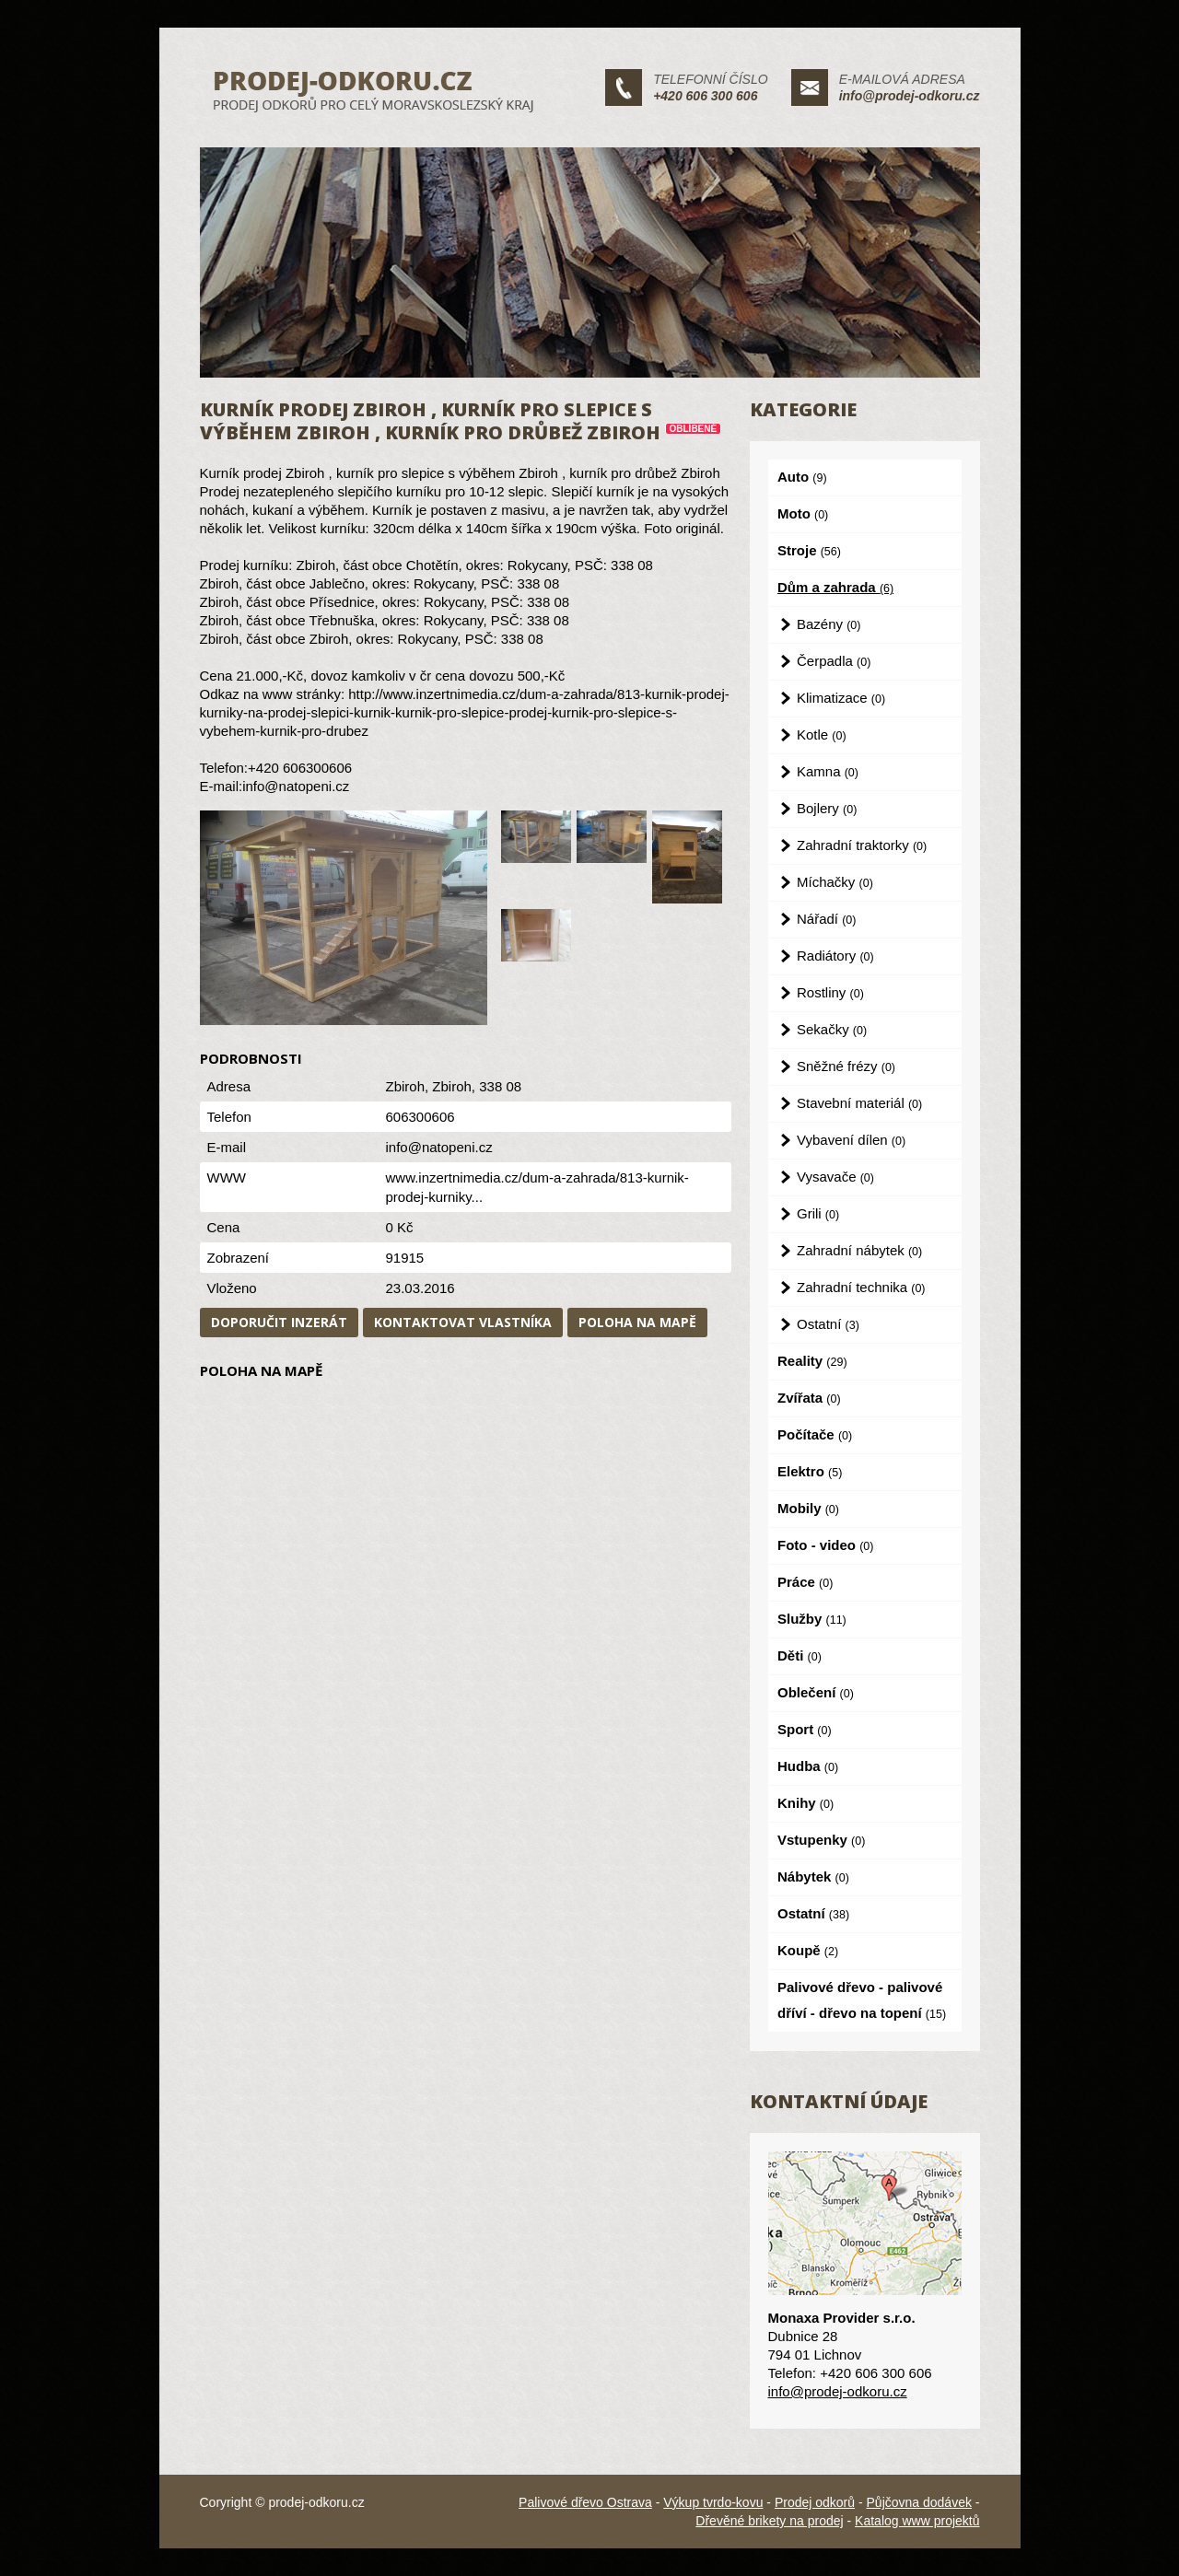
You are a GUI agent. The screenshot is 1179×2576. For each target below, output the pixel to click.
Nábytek (813, 1876)
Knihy (805, 1803)
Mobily (808, 1508)
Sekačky (832, 1029)
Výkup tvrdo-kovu (713, 2502)
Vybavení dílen (851, 1140)
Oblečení (815, 1692)
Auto (802, 476)
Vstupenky (821, 1839)
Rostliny (830, 992)
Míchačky (835, 882)
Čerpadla (833, 661)
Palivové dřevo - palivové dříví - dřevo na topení (861, 2000)
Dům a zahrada (835, 587)
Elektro (809, 1471)
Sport (804, 1729)
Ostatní (828, 1324)
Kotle (821, 734)
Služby (811, 1618)
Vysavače (835, 1176)
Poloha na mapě (637, 1322)
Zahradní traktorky (862, 845)
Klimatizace (841, 697)
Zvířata (809, 1397)
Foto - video (825, 1545)
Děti (799, 1655)
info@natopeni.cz (439, 1147)
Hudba (807, 1766)
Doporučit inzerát (279, 1322)
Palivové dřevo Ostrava (585, 2502)
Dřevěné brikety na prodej (769, 2520)
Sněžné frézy (846, 1066)
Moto (802, 513)
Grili (818, 1213)
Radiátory (835, 955)
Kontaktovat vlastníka (463, 1322)
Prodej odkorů (815, 2502)
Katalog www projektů (917, 2520)
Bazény (828, 624)
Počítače (814, 1434)
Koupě (807, 1950)
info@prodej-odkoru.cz (909, 95)
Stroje (809, 550)
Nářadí (826, 919)
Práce (805, 1582)
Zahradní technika (861, 1287)
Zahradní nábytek (859, 1250)
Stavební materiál (859, 1103)
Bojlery (827, 808)
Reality (812, 1361)
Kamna (827, 771)
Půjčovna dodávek (919, 2502)
